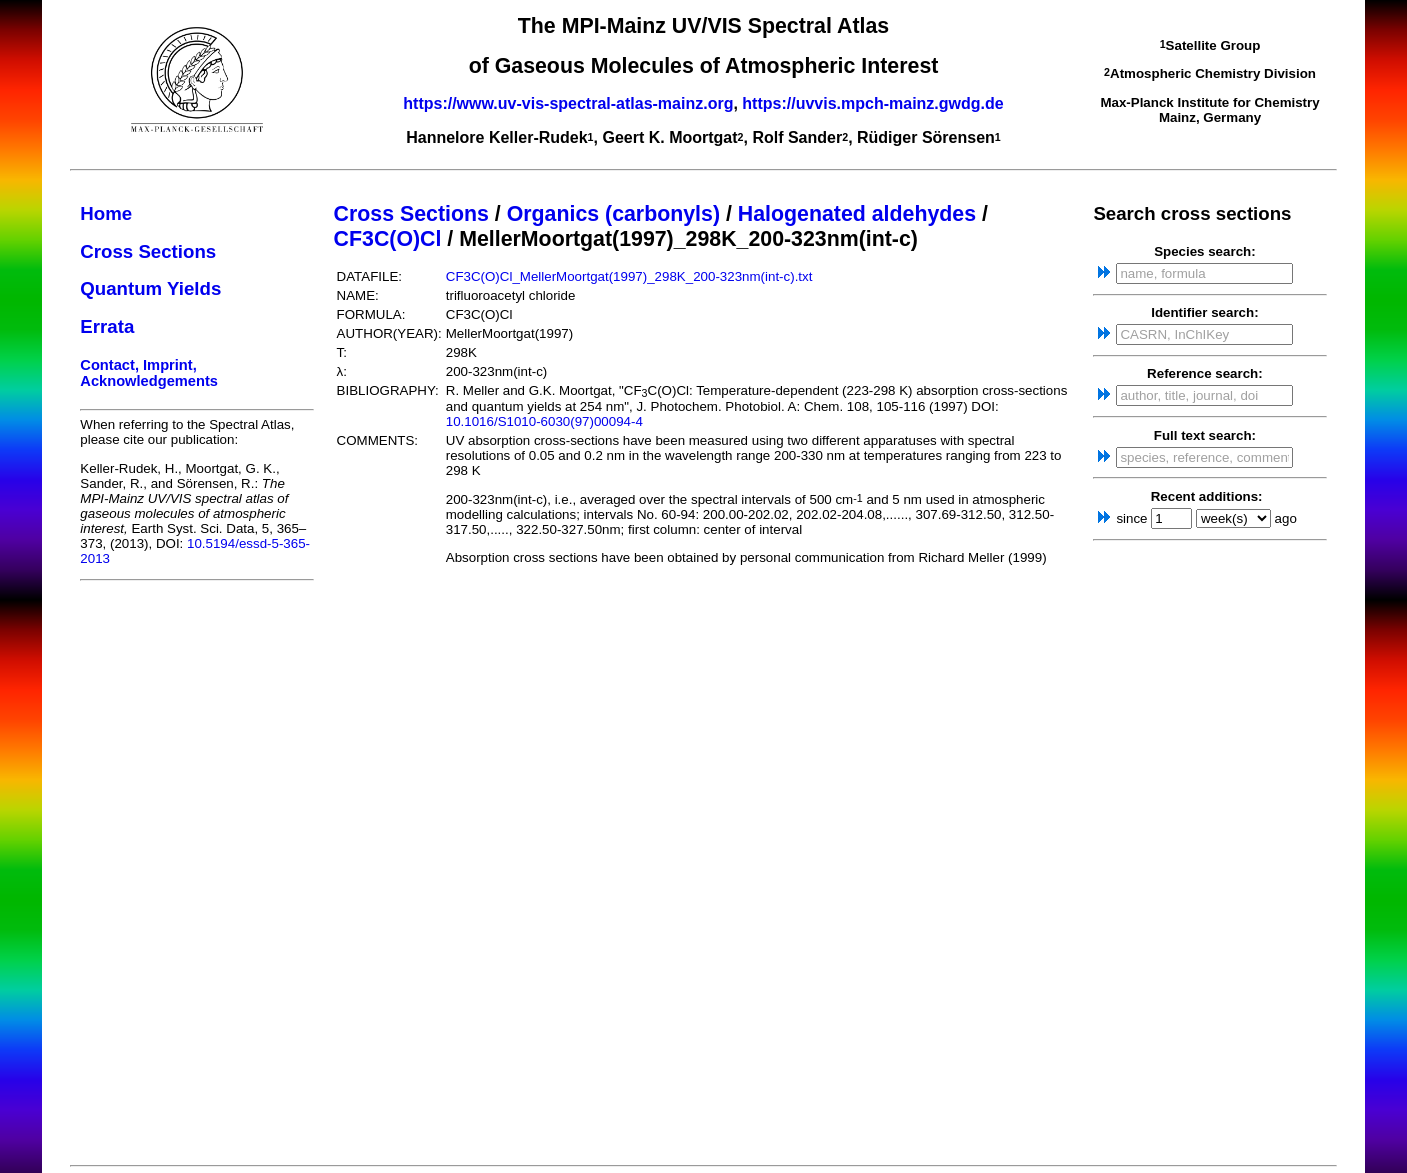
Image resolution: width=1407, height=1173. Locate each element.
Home (106, 213)
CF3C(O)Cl (388, 239)
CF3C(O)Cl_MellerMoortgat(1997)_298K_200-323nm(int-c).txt (629, 276)
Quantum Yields (150, 288)
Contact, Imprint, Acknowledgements (149, 373)
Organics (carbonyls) (613, 214)
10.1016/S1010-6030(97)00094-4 (544, 421)
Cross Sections (148, 251)
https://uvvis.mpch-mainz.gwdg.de (872, 103)
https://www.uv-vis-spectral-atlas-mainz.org (568, 103)
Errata (107, 326)
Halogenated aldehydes (857, 214)
